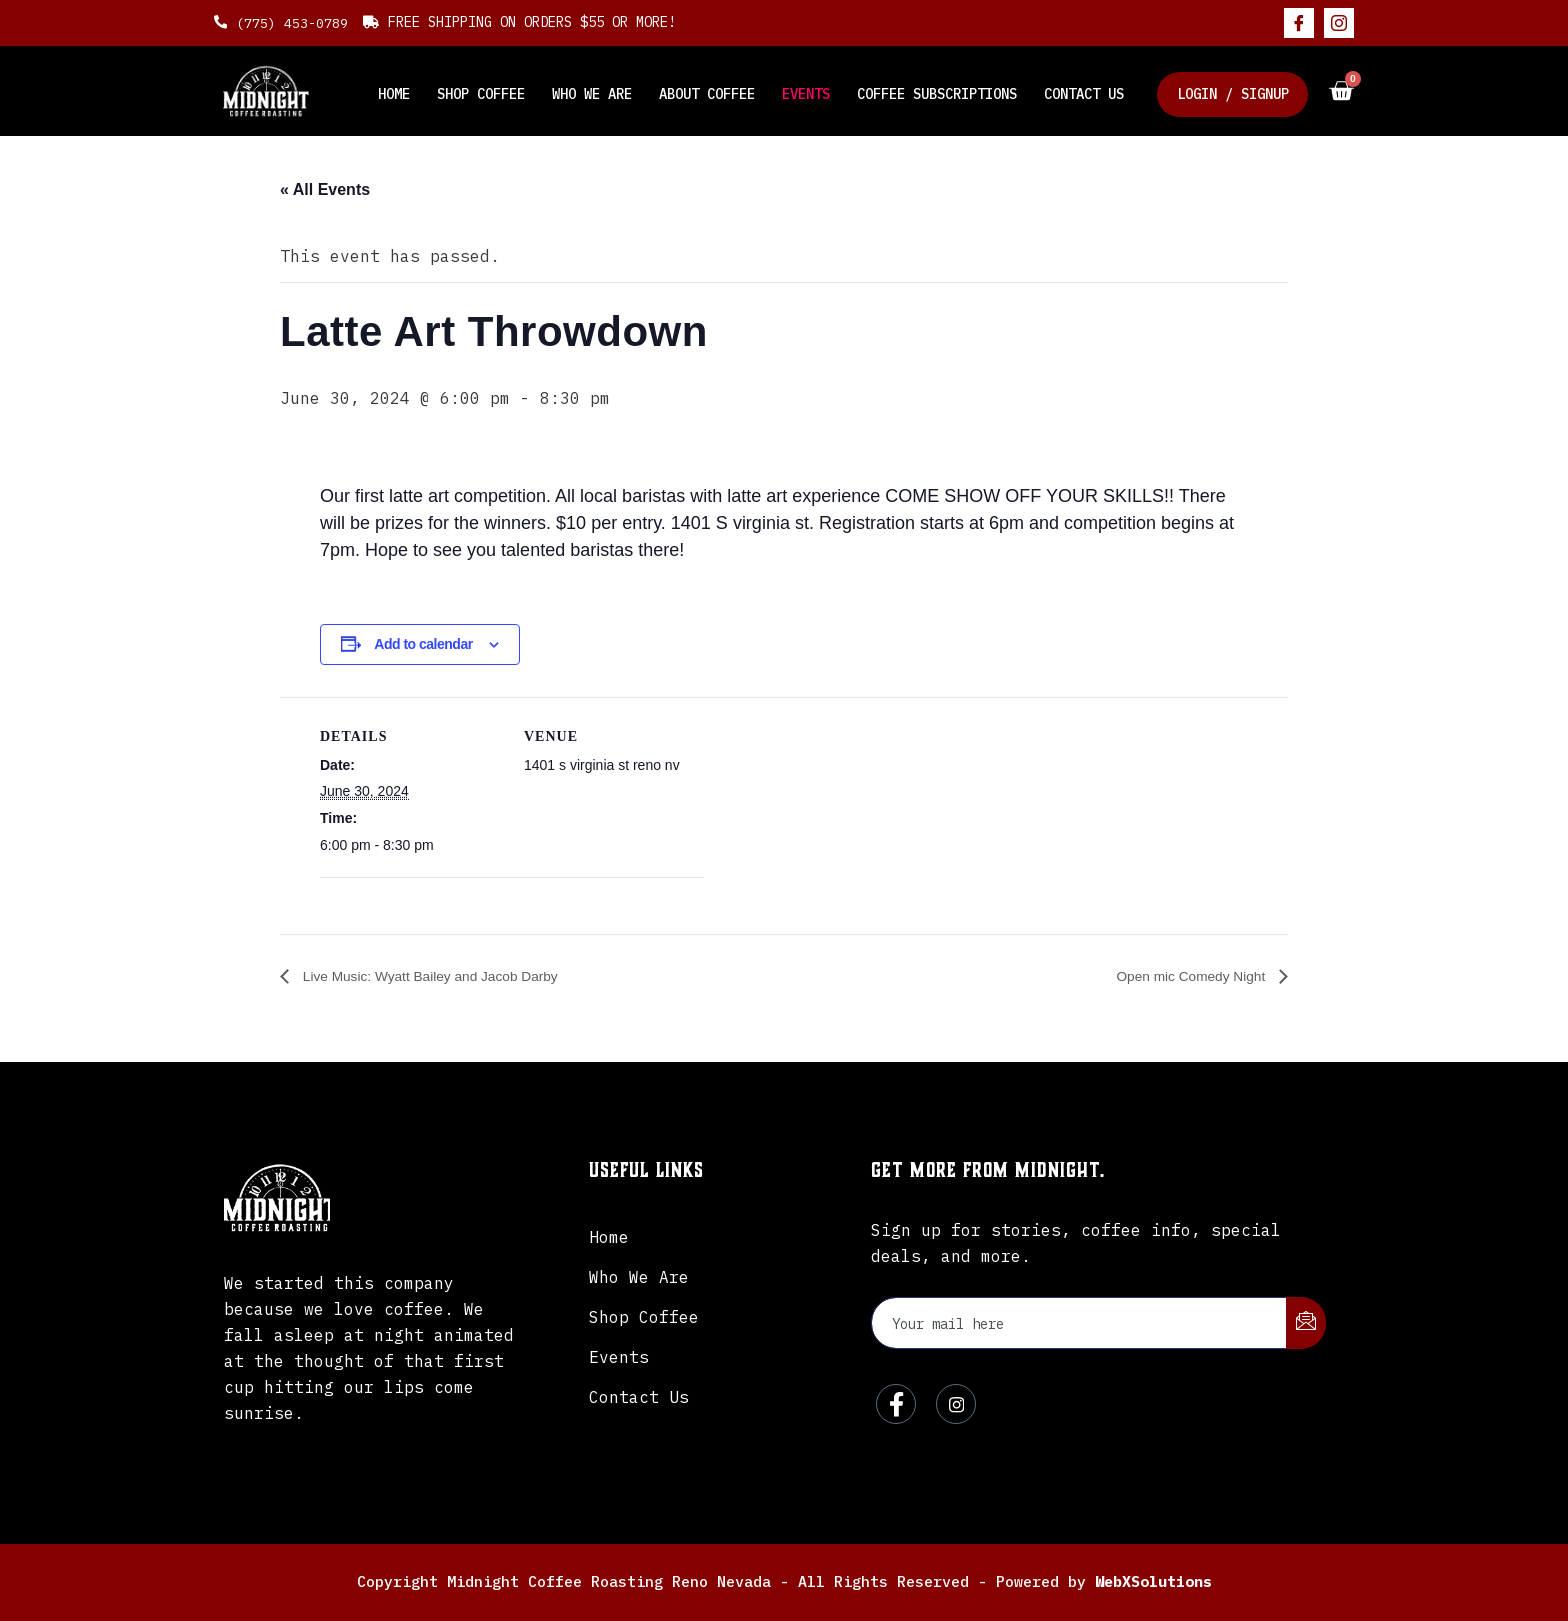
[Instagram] (1339, 23)
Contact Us (1088, 90)
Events (816, 90)
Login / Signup (1234, 90)
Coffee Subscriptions (944, 90)
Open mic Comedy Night (1179, 976)
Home (416, 90)
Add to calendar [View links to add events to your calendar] (423, 644)
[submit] (1306, 1323)
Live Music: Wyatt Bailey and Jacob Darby (450, 976)
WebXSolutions (1153, 1581)
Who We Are (608, 90)
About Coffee (720, 90)
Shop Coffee (500, 90)
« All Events (325, 189)
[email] (1079, 1323)
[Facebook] (1299, 23)
